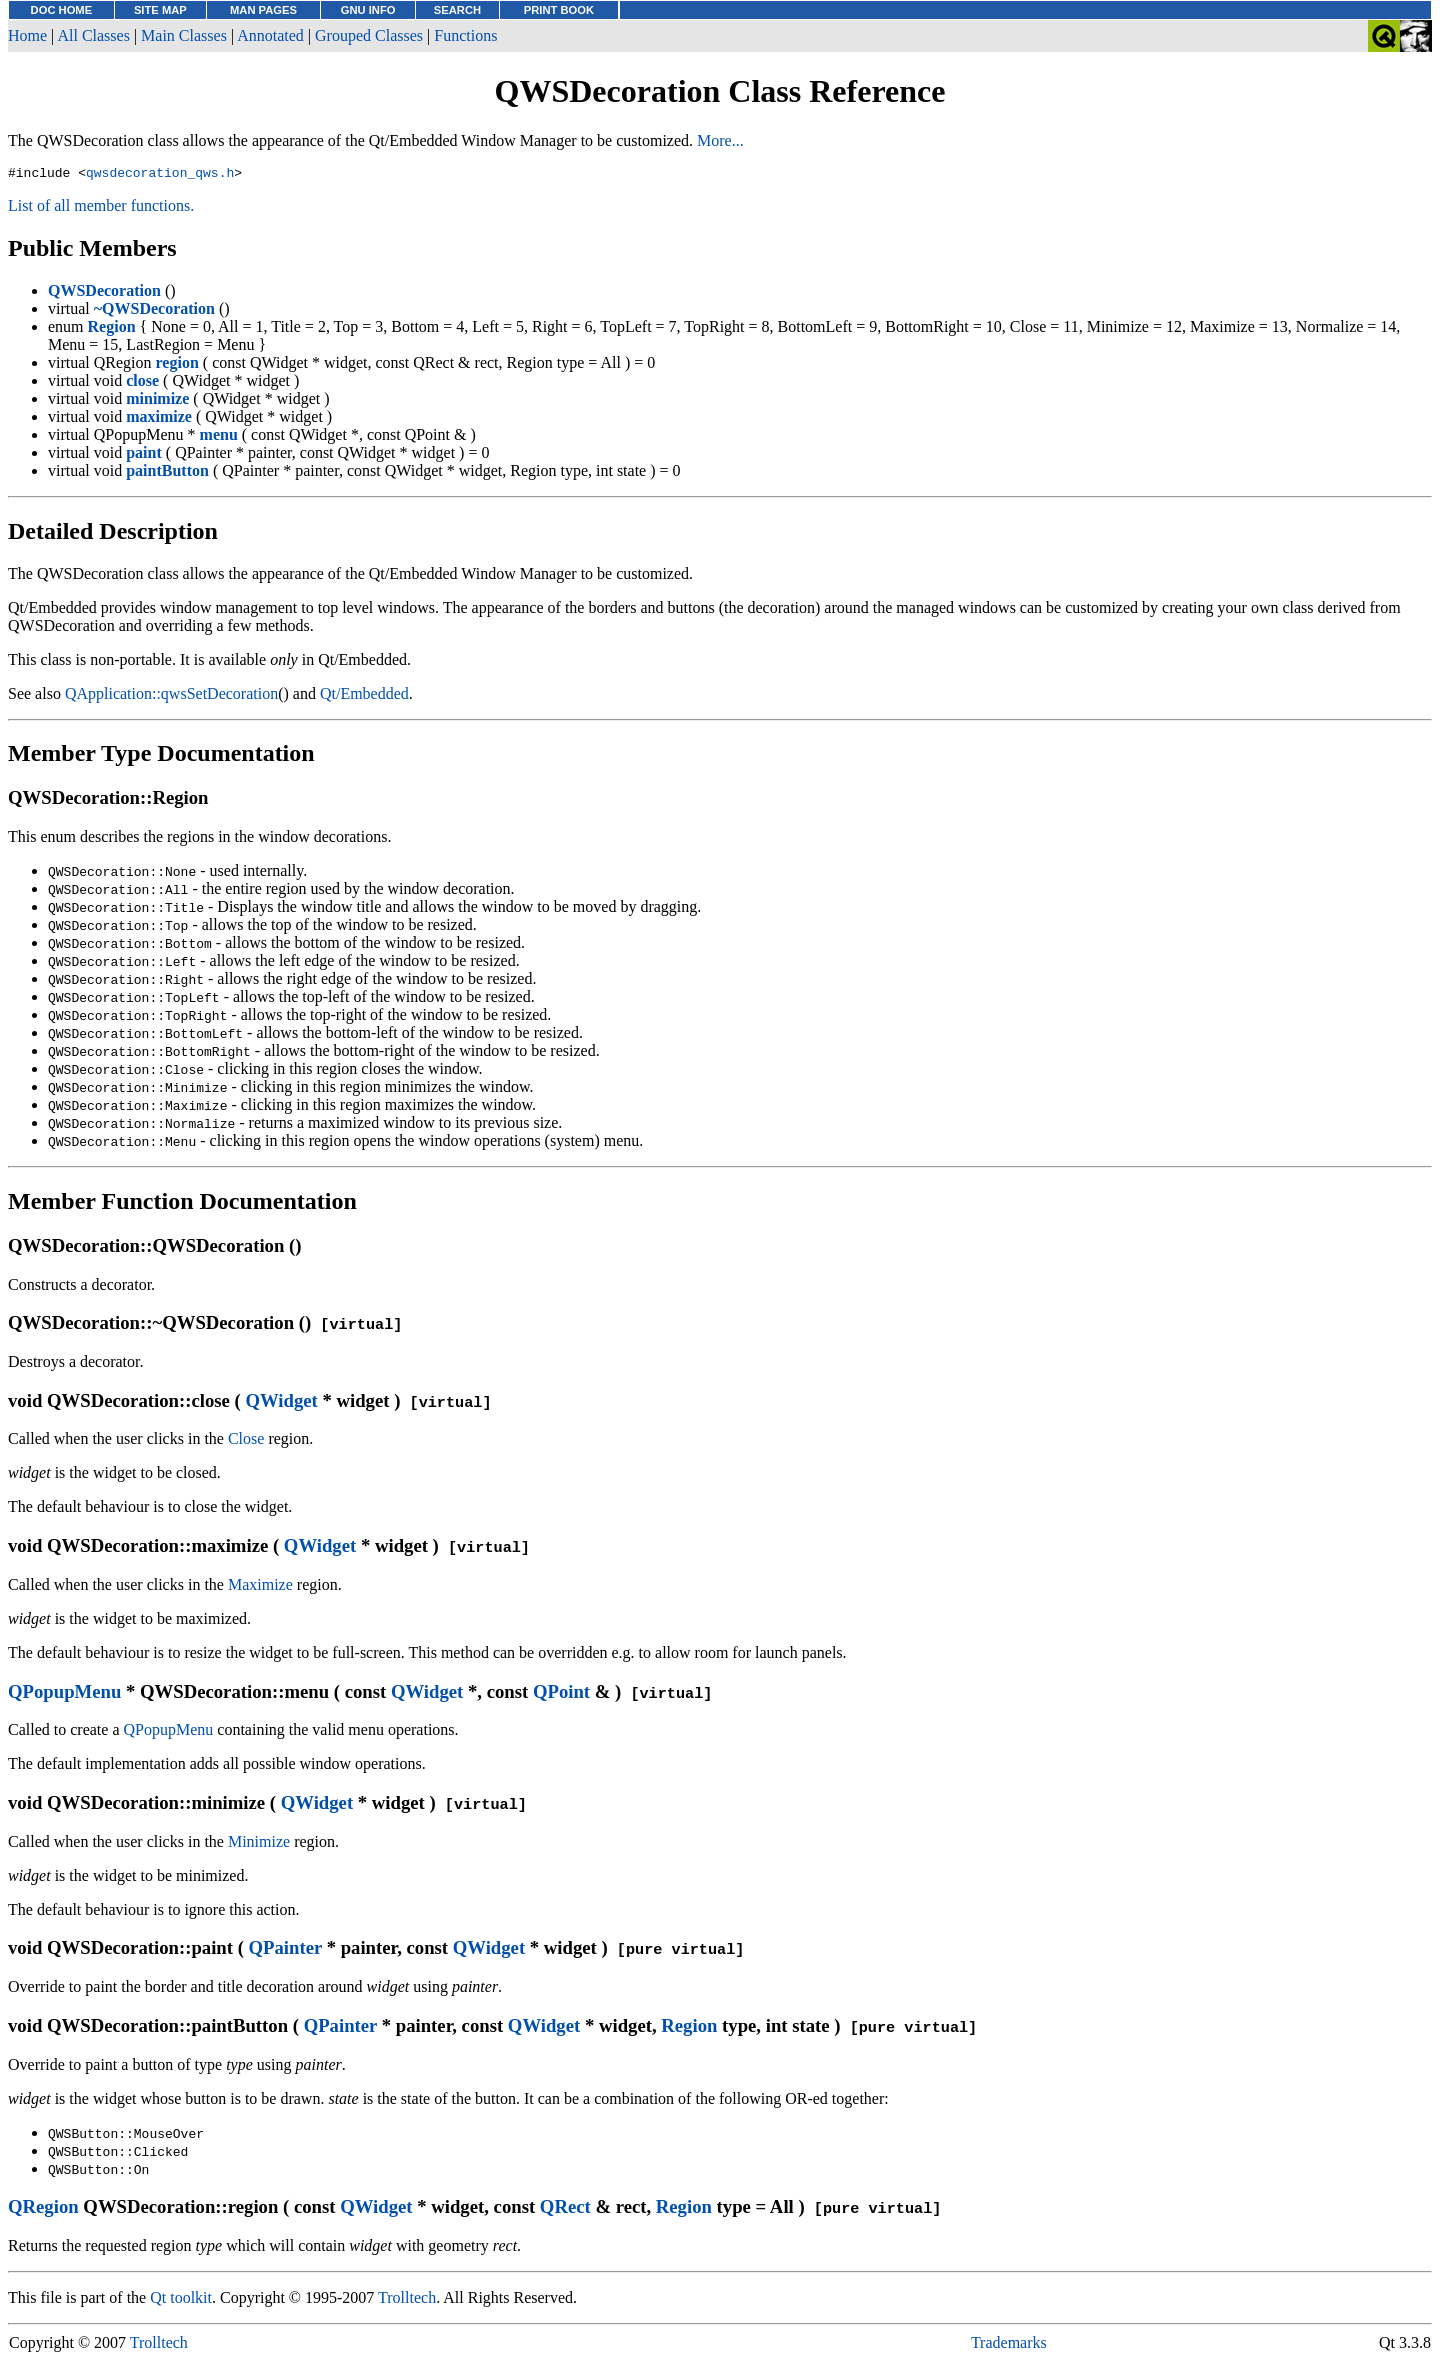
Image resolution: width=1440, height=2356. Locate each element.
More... (720, 140)
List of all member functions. (101, 208)
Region (689, 2028)
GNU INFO (368, 10)
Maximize (260, 1587)
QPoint (561, 1694)
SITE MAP (160, 10)
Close (246, 1441)
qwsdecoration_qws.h (160, 175)
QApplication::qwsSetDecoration (171, 696)
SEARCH (457, 10)
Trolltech (407, 2300)
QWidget (281, 1403)
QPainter (285, 1950)
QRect (565, 2209)
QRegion (43, 2209)
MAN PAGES (263, 10)
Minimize (259, 1844)
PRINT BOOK (559, 10)
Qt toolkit (181, 2300)
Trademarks (1009, 2345)
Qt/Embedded (364, 696)
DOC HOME (62, 10)
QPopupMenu (64, 1694)
